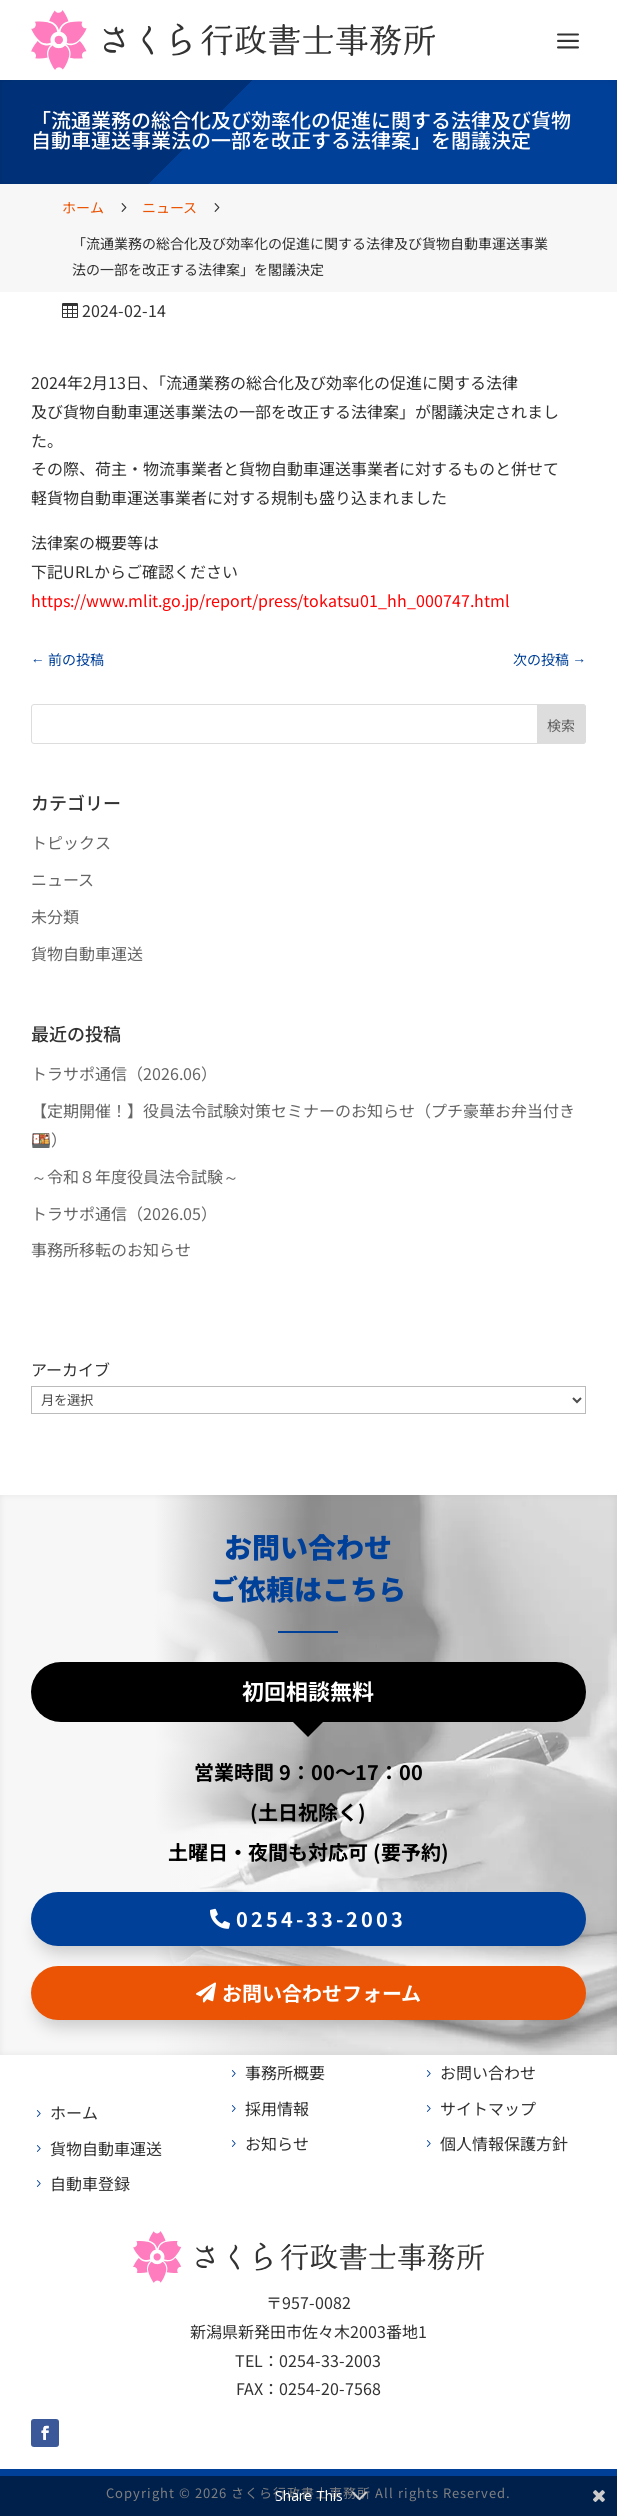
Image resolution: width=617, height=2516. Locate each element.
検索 (561, 725)
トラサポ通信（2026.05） (124, 1213)
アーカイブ (70, 1369)
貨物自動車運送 (87, 953)
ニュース (62, 879)
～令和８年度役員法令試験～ (135, 1176)
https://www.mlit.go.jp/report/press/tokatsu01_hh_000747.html (270, 600)
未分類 (55, 916)
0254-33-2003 (321, 1918)
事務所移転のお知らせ (111, 1249)
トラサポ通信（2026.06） (124, 1073)
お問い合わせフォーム (321, 1992)
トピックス (71, 842)
